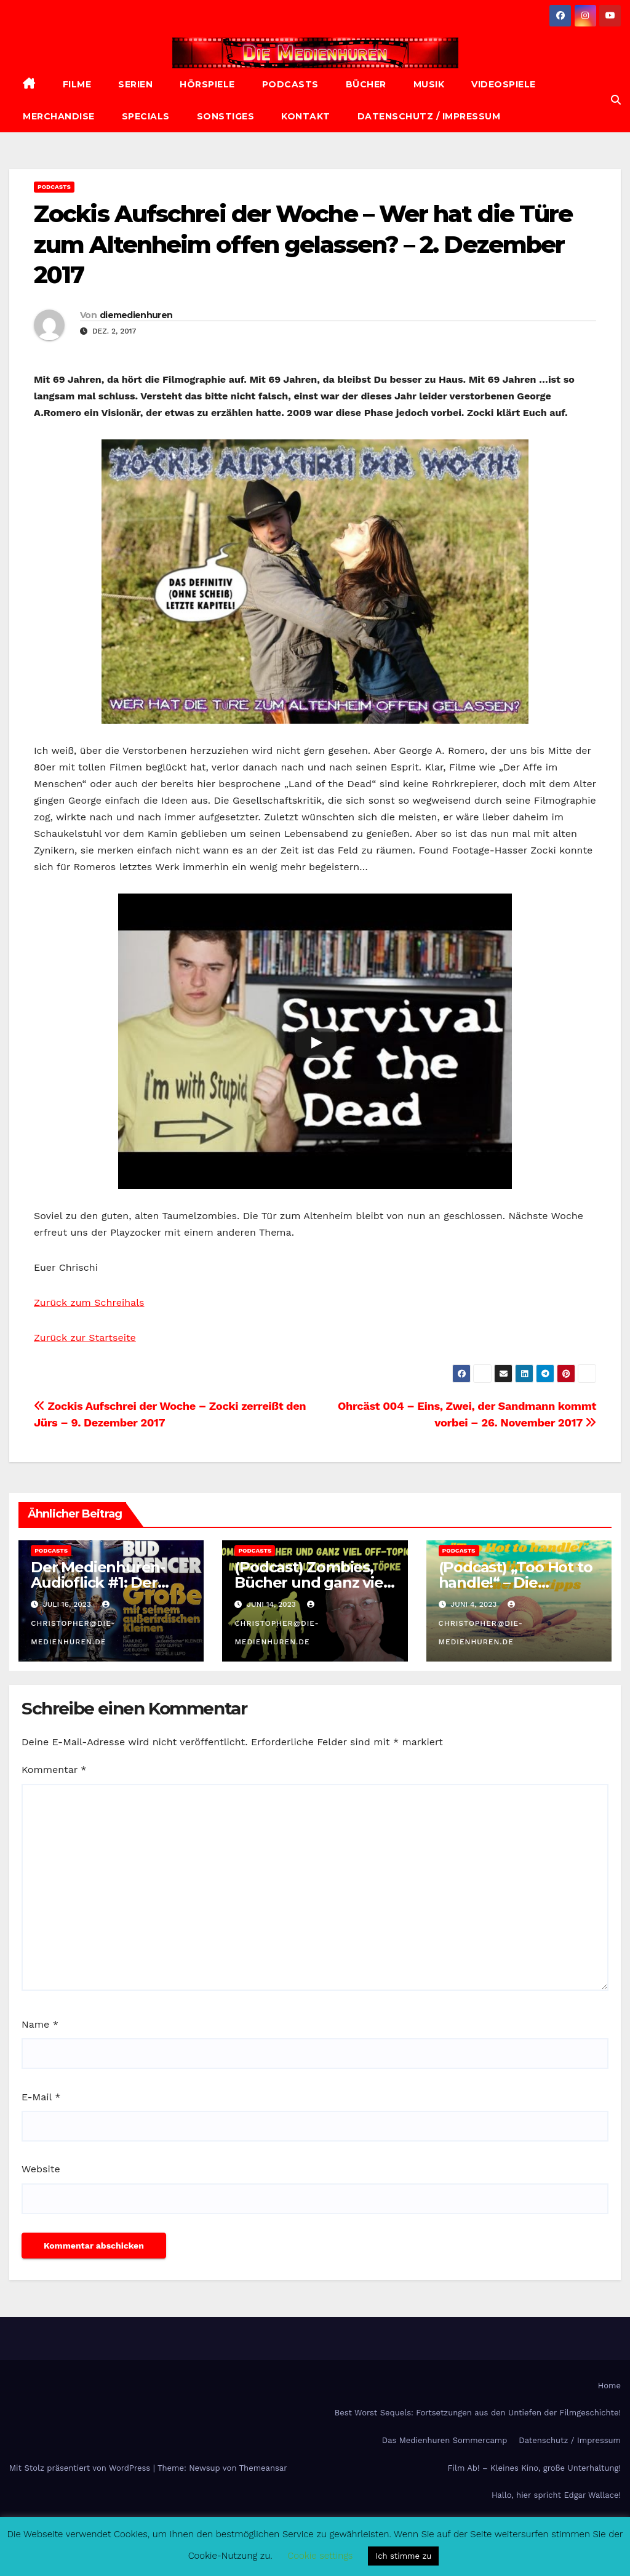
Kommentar (54, 1769)
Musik (429, 84)
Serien (135, 84)
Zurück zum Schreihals (89, 1302)
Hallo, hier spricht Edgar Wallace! (556, 2495)
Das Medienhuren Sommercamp (445, 2440)
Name (40, 2024)
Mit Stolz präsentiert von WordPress (81, 2468)
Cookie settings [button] (320, 2555)
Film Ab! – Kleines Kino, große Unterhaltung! (534, 2468)
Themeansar (263, 2468)
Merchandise (59, 116)
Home (609, 2385)
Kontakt (305, 116)
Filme (77, 84)
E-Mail (41, 2097)
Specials (146, 116)
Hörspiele (207, 84)
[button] (616, 100)
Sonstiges (226, 116)
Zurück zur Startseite (85, 1337)
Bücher (366, 84)
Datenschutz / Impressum (429, 116)
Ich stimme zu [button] (403, 2556)
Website (41, 2169)
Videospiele (503, 84)
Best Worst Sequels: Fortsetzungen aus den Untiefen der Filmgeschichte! (478, 2412)
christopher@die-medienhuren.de (73, 1623)
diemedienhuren (136, 315)
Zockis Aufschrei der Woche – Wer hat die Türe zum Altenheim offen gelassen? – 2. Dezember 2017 (303, 244)
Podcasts (290, 84)
